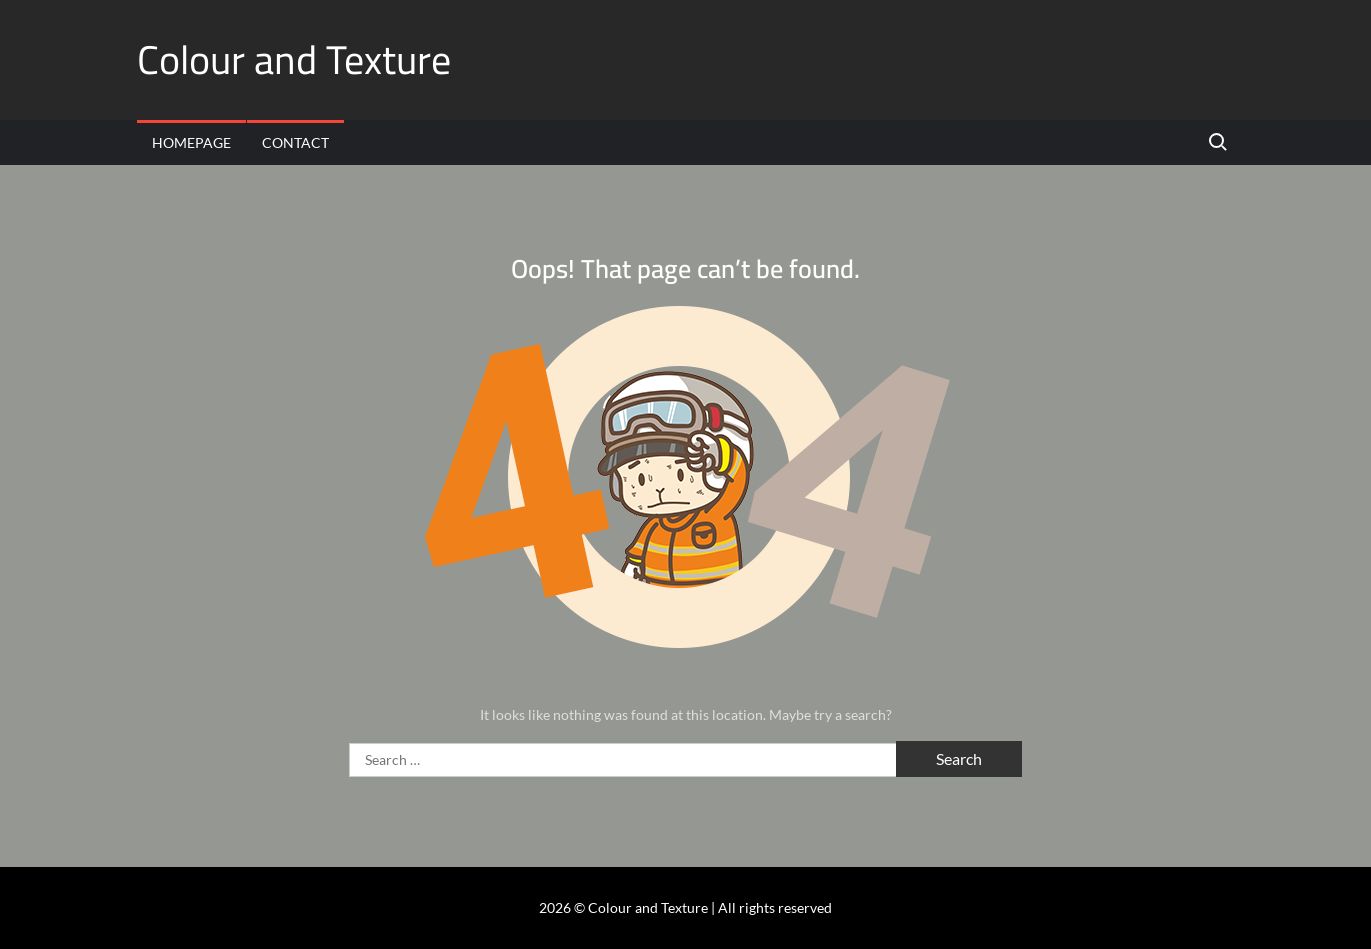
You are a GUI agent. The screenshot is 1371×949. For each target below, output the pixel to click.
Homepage (191, 142)
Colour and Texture (294, 59)
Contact (295, 142)
